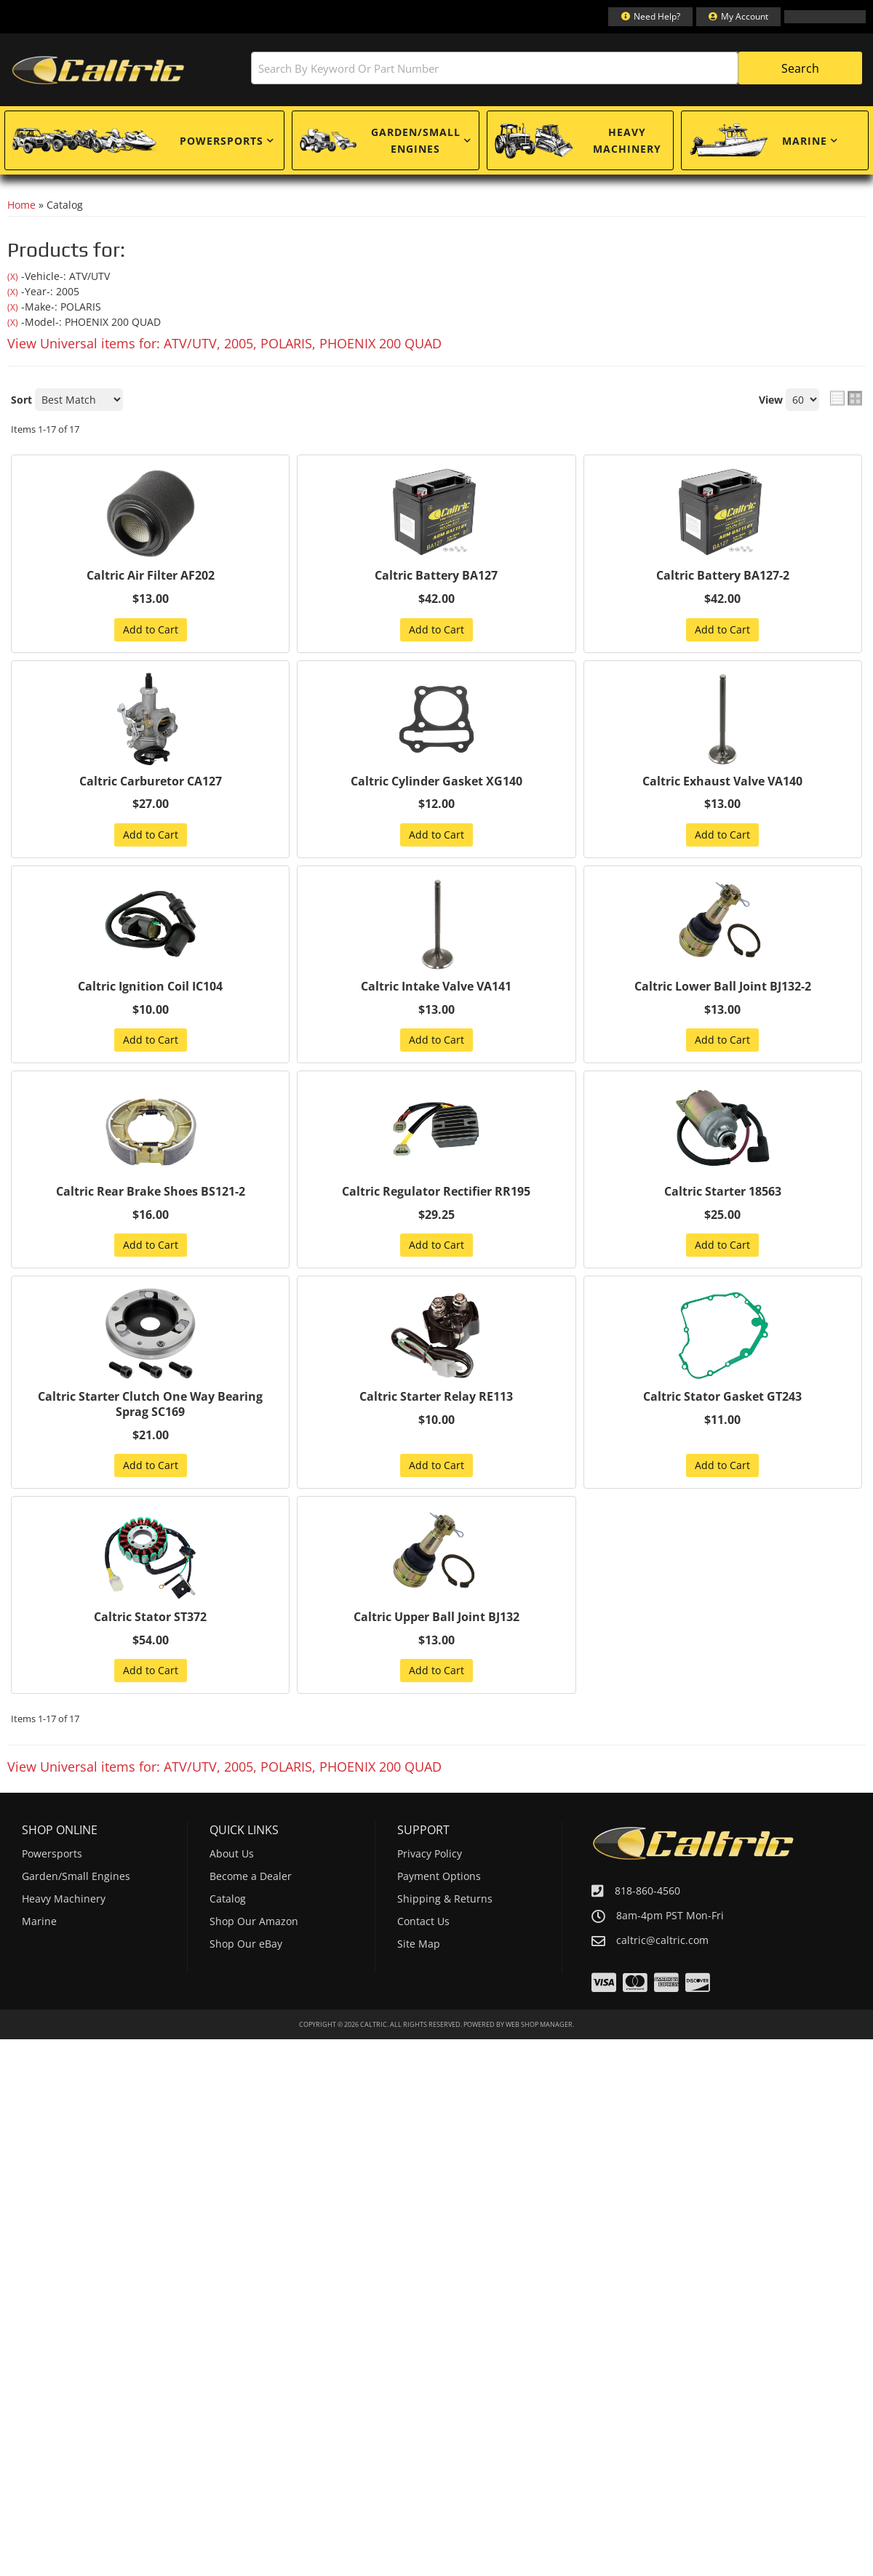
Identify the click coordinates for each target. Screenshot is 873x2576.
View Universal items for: (224, 343)
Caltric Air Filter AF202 (151, 575)
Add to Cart (150, 629)
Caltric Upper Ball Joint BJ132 (436, 1617)
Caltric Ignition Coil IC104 (150, 986)
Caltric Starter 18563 (722, 1191)
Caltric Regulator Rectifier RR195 (436, 1191)
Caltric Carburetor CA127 (150, 781)
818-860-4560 (647, 1890)
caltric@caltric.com (662, 1940)
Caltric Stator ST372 (150, 1617)
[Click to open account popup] (738, 16)
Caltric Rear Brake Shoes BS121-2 (150, 1191)
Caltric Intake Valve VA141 (436, 986)
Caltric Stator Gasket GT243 (722, 1396)
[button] (556, 68)
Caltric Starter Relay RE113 (436, 1396)
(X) (12, 276)
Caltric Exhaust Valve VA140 (722, 781)
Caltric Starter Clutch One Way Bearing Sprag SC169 (150, 1404)
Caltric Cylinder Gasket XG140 (436, 781)
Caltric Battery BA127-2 (722, 575)
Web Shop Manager (539, 2024)
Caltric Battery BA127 (436, 575)
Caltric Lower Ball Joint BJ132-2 (722, 986)
